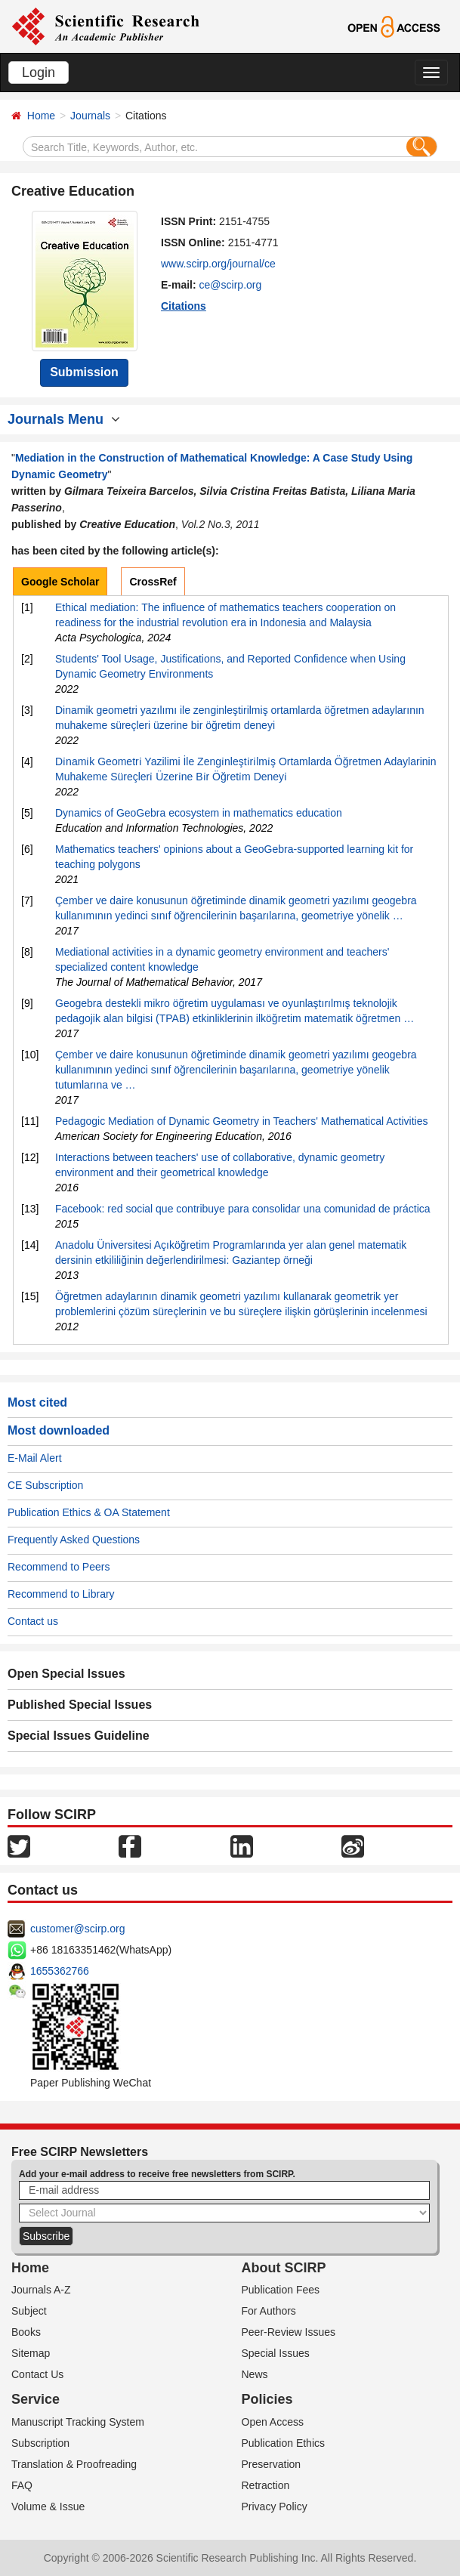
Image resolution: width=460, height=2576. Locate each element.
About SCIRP (284, 2267)
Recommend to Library (61, 1594)
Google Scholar (60, 582)
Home (41, 116)
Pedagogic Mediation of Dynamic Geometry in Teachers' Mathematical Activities (241, 1121)
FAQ (21, 2485)
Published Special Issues (80, 1704)
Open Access (273, 2422)
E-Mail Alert (35, 1458)
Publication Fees (281, 2290)
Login (38, 72)
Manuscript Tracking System (77, 2422)
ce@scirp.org (230, 285)
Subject (29, 2311)
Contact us (33, 1621)
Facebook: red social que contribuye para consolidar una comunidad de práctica (243, 1209)
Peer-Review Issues (289, 2332)
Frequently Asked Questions (74, 1540)
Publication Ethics (284, 2443)
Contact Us (37, 2374)
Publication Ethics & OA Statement (89, 1512)
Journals (90, 116)
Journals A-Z (41, 2290)
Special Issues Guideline (79, 1735)
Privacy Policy (274, 2506)
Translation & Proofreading (74, 2464)
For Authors (269, 2311)
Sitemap (30, 2353)
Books (26, 2332)
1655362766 (59, 1971)
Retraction (266, 2485)
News (255, 2374)
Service (35, 2399)
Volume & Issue (48, 2506)
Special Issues (276, 2353)
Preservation (271, 2464)
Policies (267, 2399)
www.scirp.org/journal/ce (218, 264)
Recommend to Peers (59, 1567)
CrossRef (152, 582)
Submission (84, 372)
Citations (183, 306)
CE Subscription (45, 1485)
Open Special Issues (66, 1673)
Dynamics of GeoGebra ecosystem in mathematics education (198, 813)
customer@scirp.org (77, 1929)
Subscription (40, 2443)
